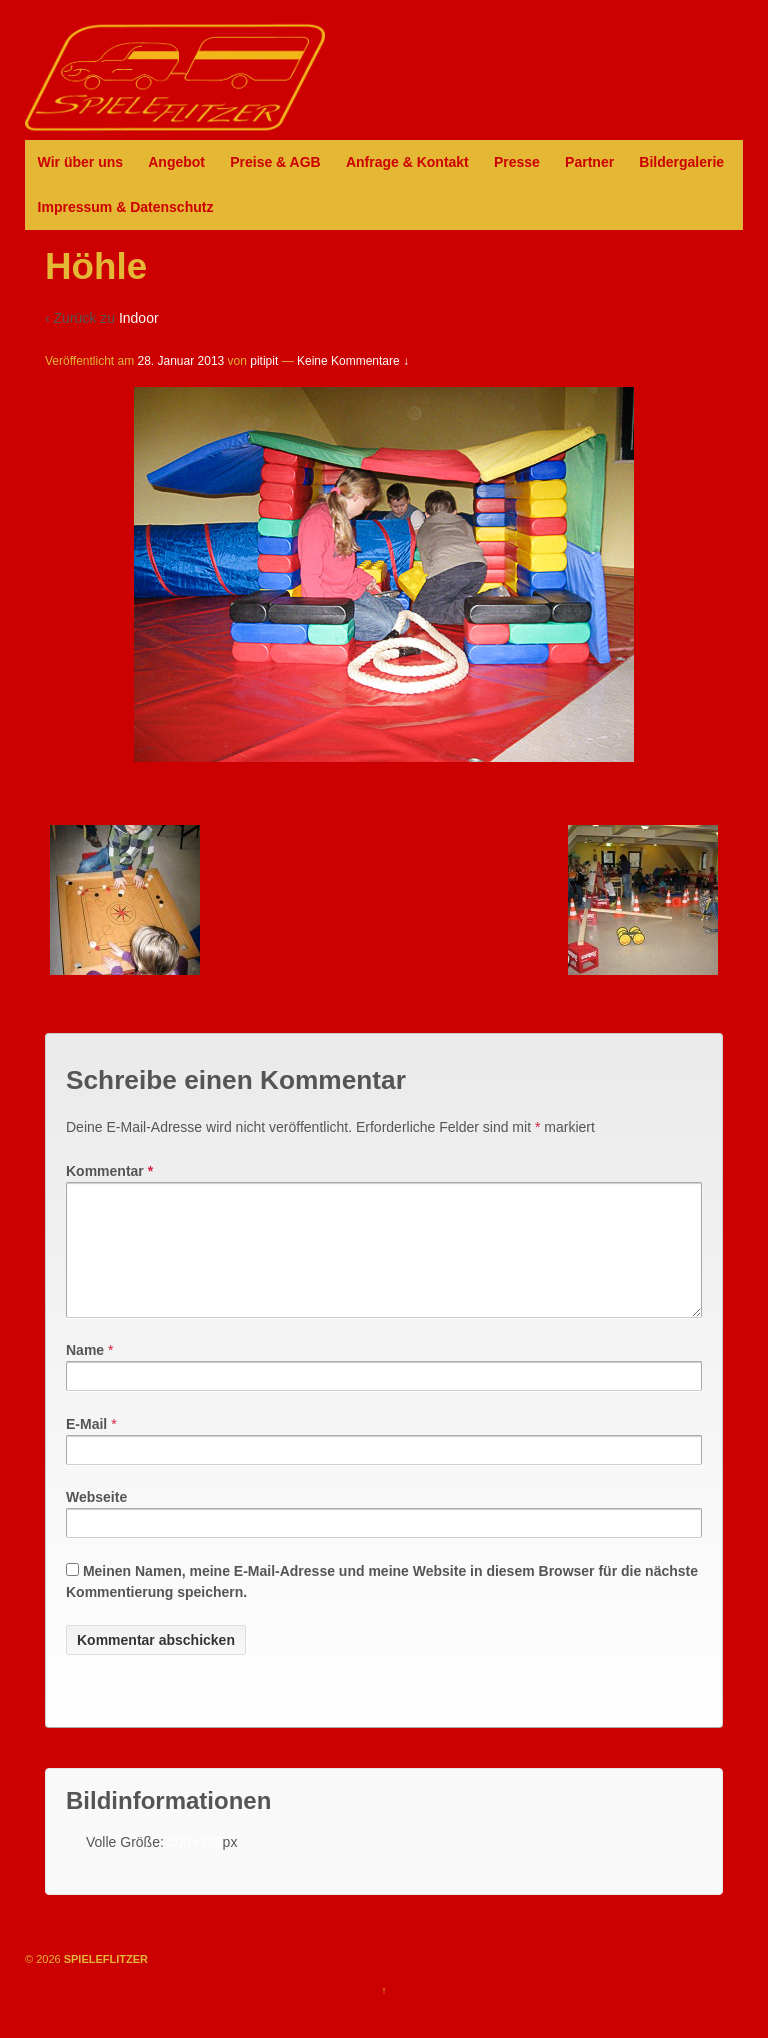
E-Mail (86, 1448)
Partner (589, 162)
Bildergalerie (681, 162)
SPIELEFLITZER (104, 1983)
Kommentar (109, 1171)
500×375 (195, 1866)
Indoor (139, 318)
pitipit (264, 361)
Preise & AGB (275, 162)
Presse (517, 162)
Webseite (96, 1521)
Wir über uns (80, 162)
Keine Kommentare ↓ (353, 361)
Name (85, 1374)
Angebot (176, 162)
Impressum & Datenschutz (126, 207)
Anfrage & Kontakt (407, 162)
